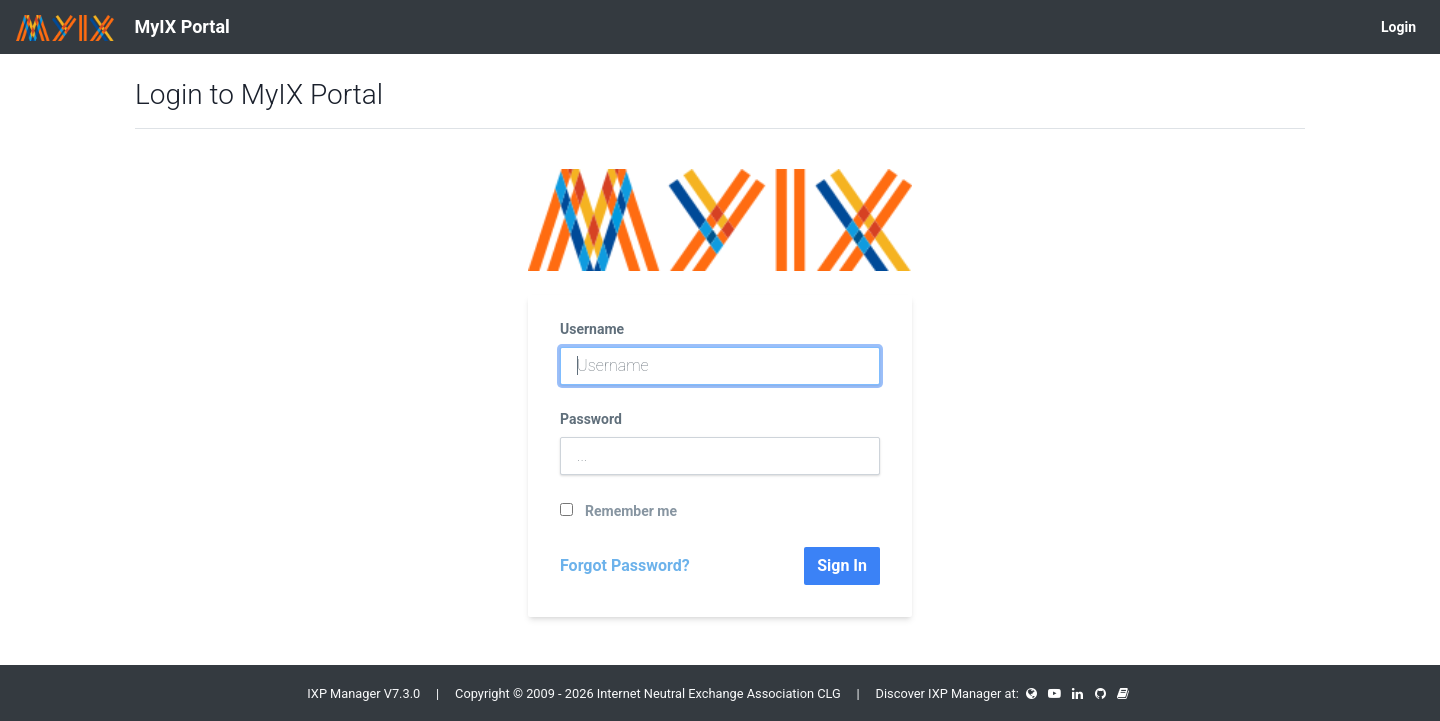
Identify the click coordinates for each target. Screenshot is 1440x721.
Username (592, 329)
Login (1398, 27)
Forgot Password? (625, 565)
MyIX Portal (123, 28)
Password (591, 419)
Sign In (842, 565)
